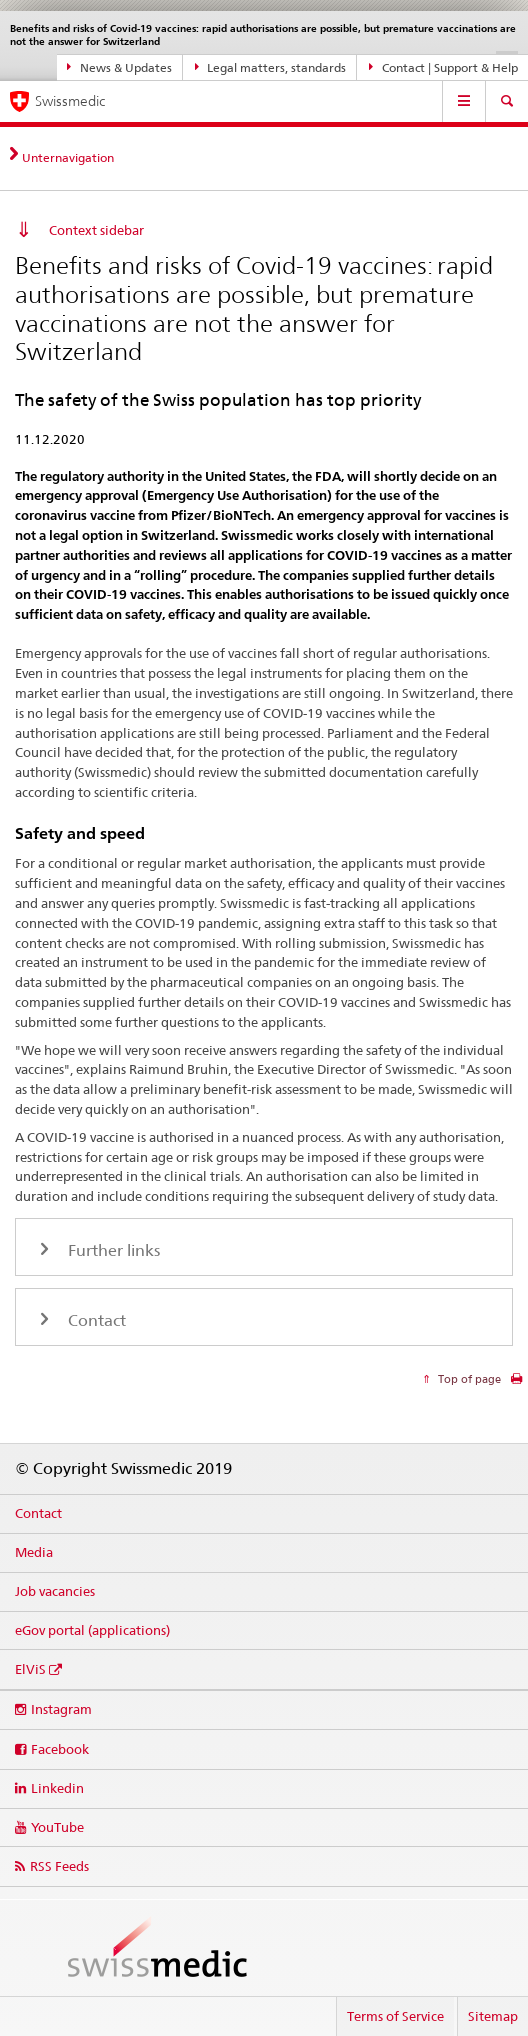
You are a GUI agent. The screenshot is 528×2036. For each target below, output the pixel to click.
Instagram (61, 1709)
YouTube (57, 1827)
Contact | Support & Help (443, 67)
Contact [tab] (95, 1320)
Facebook (60, 1749)
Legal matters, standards (271, 67)
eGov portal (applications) (92, 1630)
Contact (38, 1513)
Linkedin (57, 1788)
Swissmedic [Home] (70, 101)
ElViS (30, 1669)
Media (34, 1552)
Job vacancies (55, 1591)
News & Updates (119, 67)
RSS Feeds (59, 1866)
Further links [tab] (112, 1250)
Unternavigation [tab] (68, 157)
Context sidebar (96, 230)
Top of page (468, 1379)
